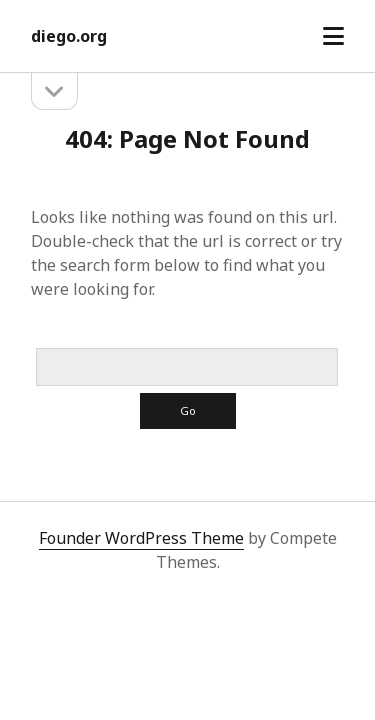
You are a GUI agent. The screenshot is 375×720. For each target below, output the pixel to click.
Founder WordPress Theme (141, 538)
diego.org (69, 36)
